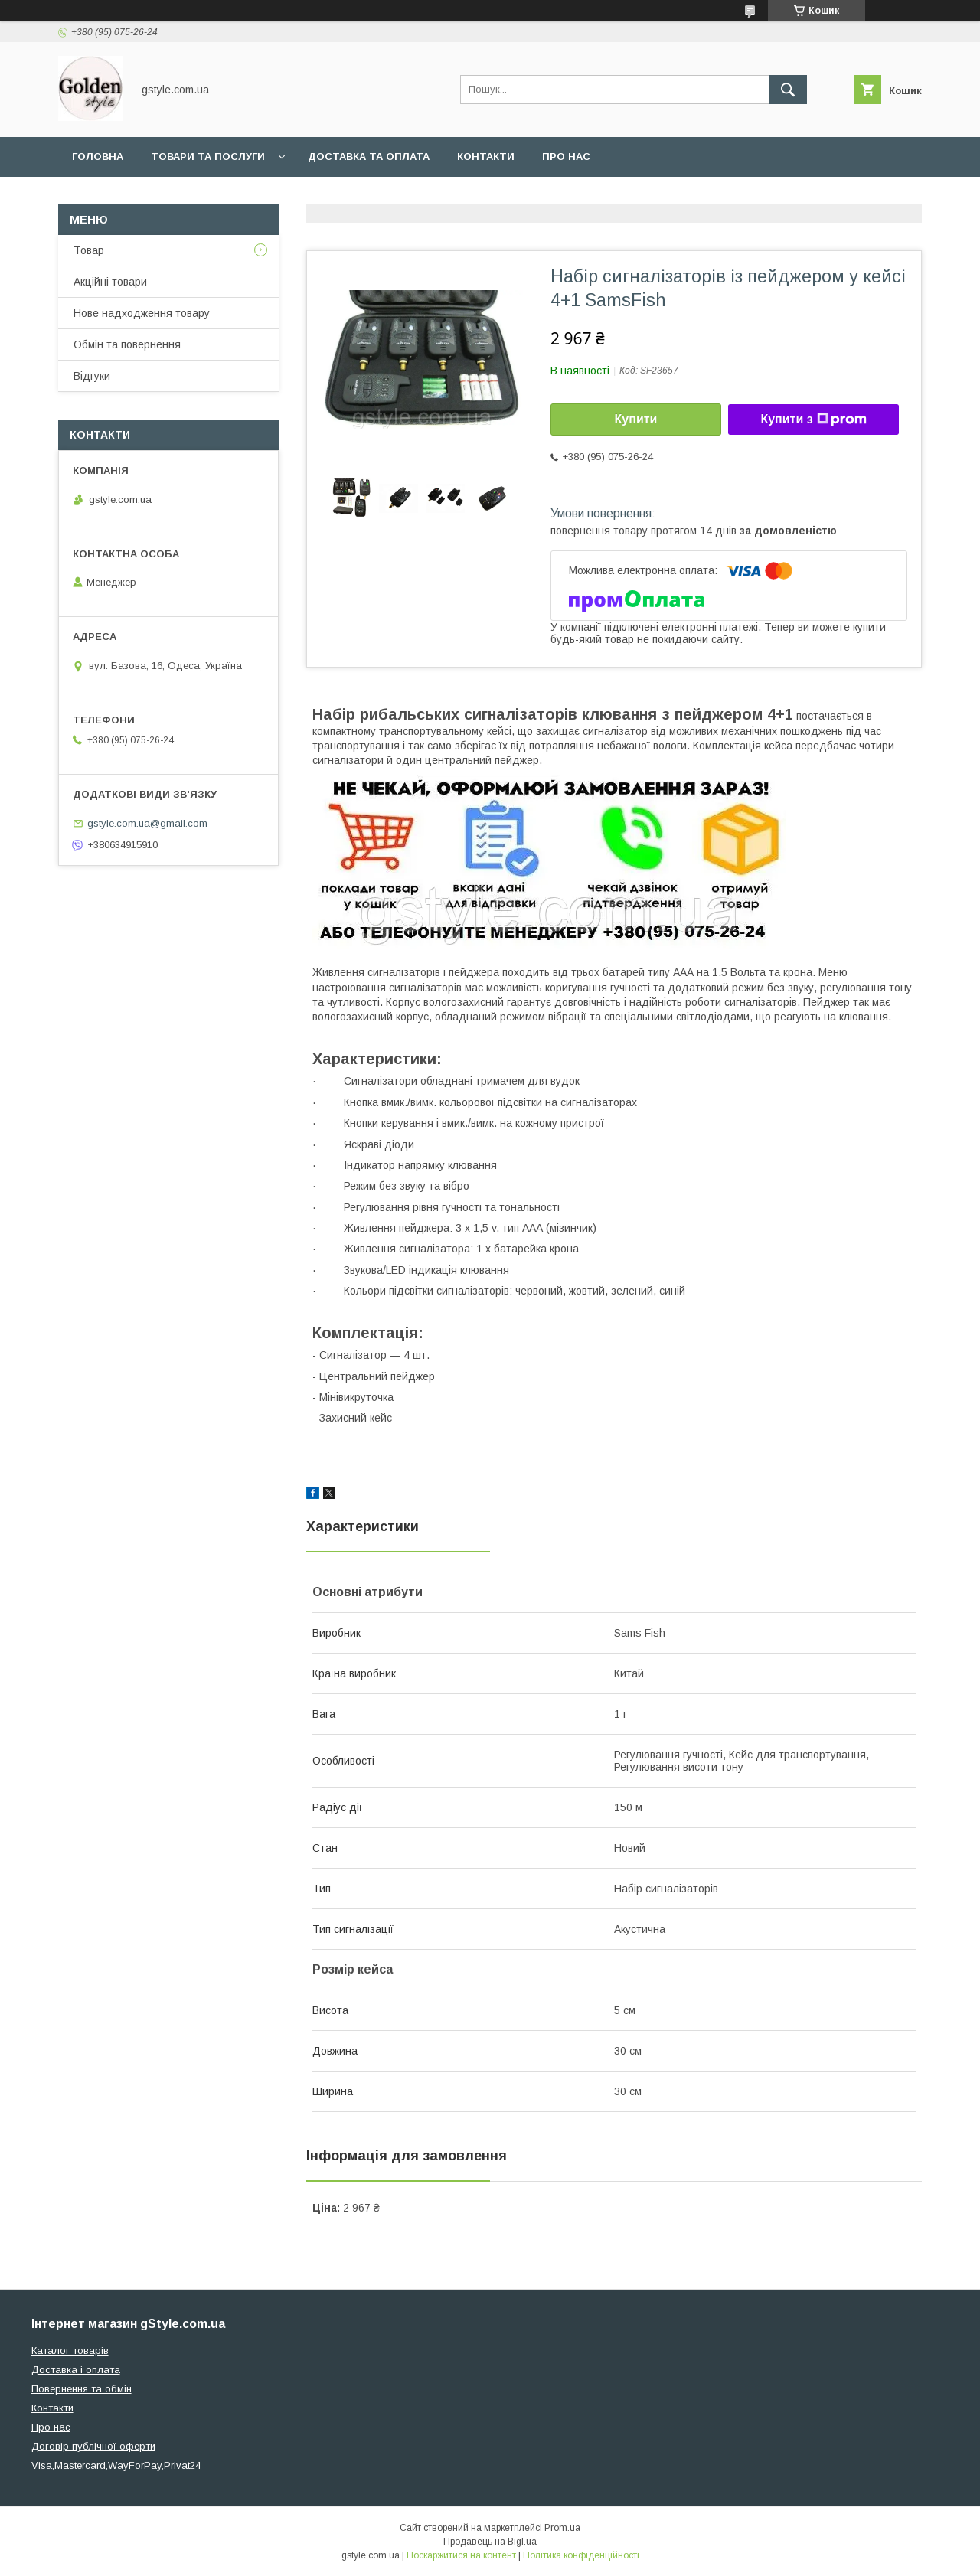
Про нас (566, 156)
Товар (89, 250)
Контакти (485, 156)
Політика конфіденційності (581, 2555)
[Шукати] (788, 89)
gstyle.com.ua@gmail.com (147, 823)
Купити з (813, 419)
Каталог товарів (70, 2350)
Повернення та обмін (81, 2389)
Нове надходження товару (142, 313)
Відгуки (92, 376)
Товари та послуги (208, 156)
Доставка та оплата (369, 156)
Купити (636, 419)
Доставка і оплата (75, 2369)
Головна (97, 156)
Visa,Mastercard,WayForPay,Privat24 (116, 2465)
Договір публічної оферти (93, 2446)
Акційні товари (110, 282)
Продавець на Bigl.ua (490, 2541)
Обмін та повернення (127, 344)
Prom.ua (562, 2527)
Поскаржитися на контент (461, 2555)
